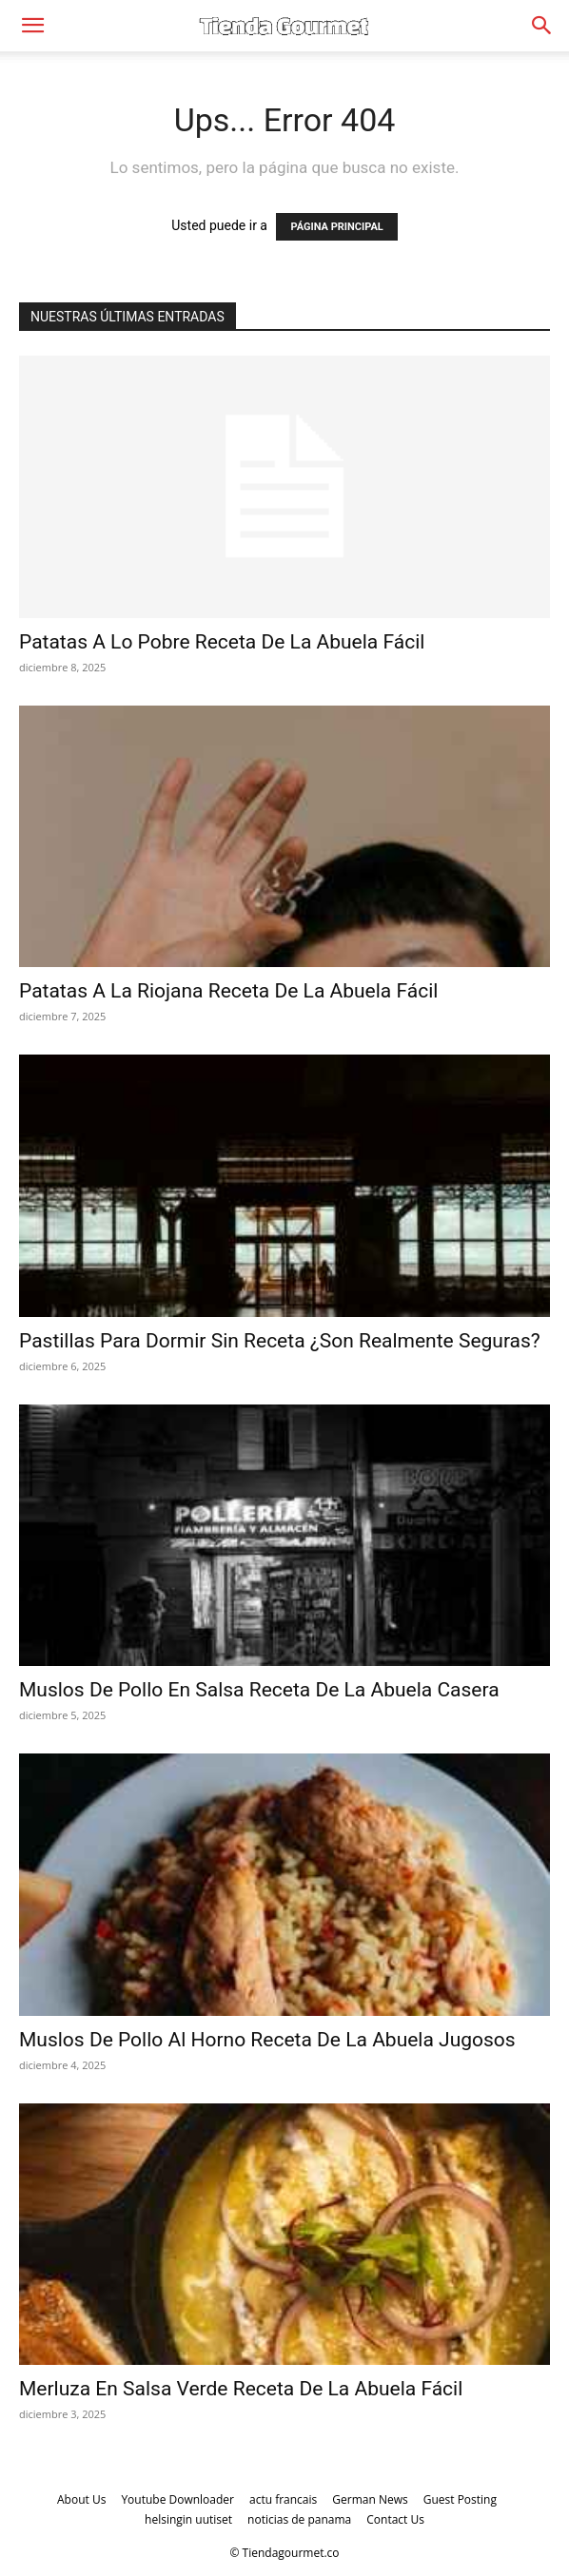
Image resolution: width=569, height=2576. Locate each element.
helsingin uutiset (188, 2519)
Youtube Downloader (177, 2499)
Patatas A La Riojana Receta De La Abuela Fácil (228, 990)
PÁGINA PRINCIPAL (336, 227)
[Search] (542, 25)
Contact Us (395, 2519)
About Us (81, 2499)
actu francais (283, 2499)
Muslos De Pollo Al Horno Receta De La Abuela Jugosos (267, 2039)
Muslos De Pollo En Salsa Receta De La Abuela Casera (259, 1689)
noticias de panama (299, 2519)
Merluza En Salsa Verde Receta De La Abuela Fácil (240, 2388)
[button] (32, 25)
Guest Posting (460, 2499)
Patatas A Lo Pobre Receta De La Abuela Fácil (221, 641)
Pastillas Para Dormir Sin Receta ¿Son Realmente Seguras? (279, 1340)
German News (369, 2499)
